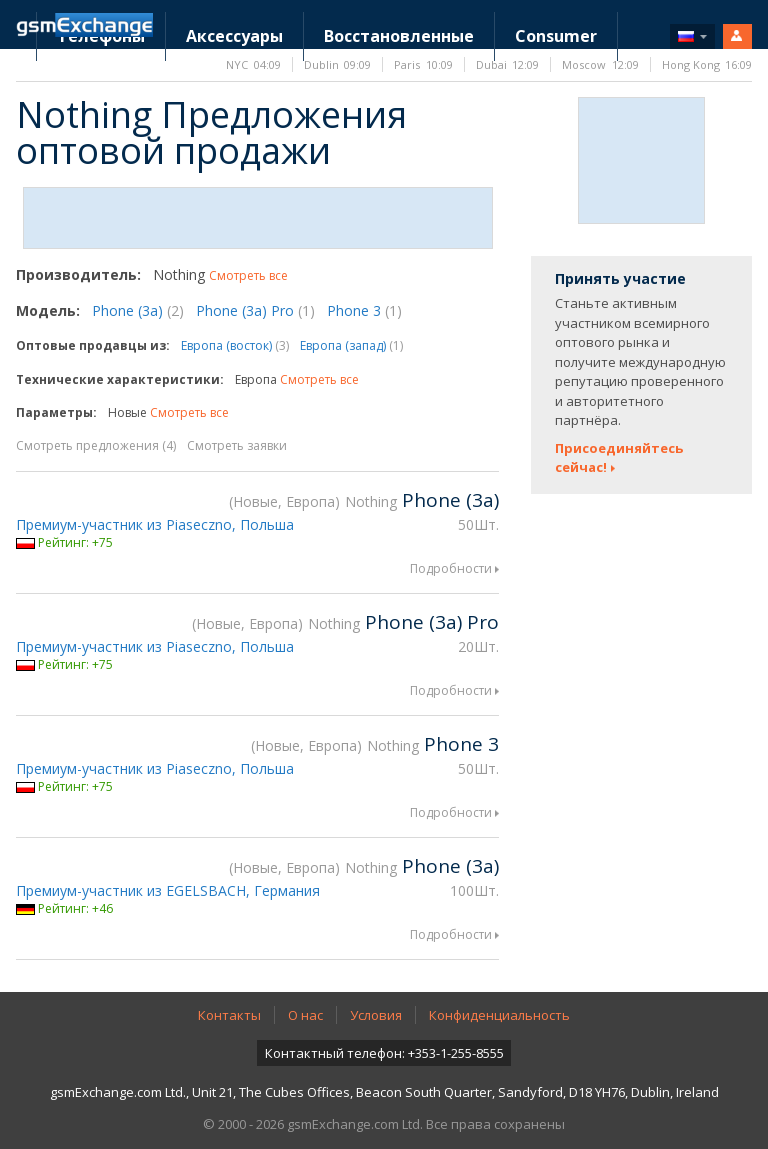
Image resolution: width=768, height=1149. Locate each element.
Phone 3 (364, 310)
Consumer (556, 36)
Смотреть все (248, 275)
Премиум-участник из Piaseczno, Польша (155, 524)
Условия (376, 1015)
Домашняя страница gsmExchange (84, 25)
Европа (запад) (351, 345)
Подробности (451, 568)
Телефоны (101, 36)
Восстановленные (399, 36)
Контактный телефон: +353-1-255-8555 (384, 1053)
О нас (305, 1015)
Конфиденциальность (499, 1015)
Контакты (229, 1015)
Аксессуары (234, 36)
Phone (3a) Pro (255, 310)
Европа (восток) (235, 345)
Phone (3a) (138, 310)
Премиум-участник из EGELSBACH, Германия (168, 890)
